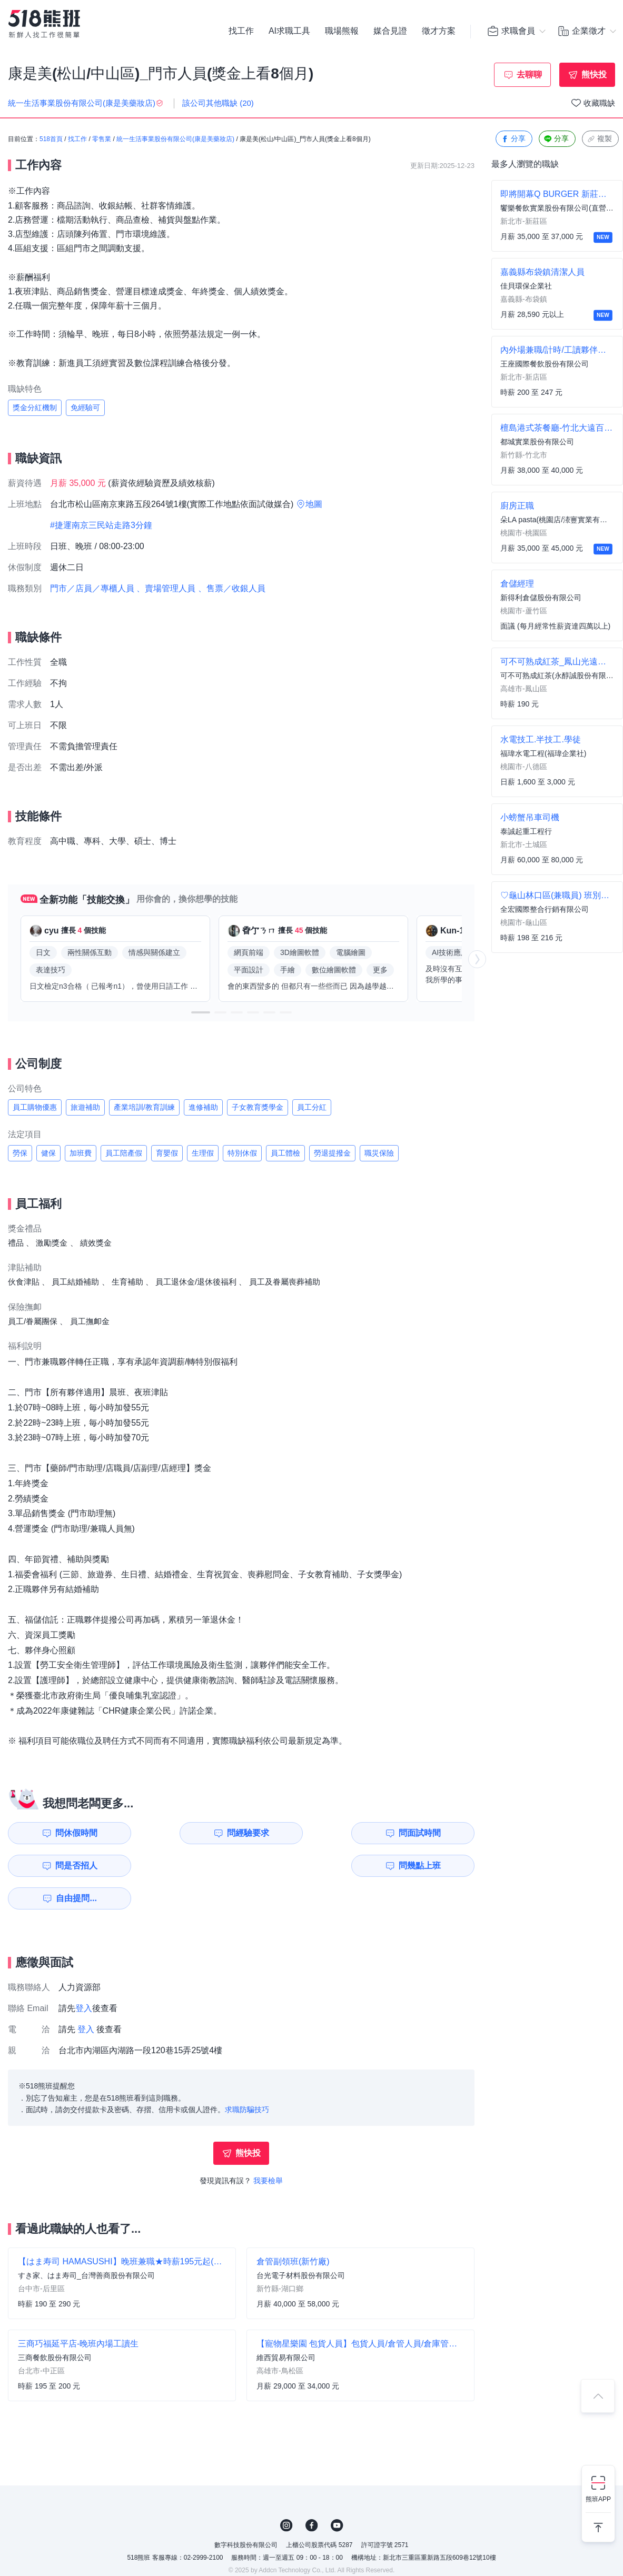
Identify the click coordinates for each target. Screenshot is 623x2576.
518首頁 (51, 139)
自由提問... (190, 1865)
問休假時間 (68, 1832)
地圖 (313, 504)
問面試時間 (308, 1832)
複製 (599, 139)
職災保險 (379, 1153)
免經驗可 (85, 407)
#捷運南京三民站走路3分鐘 (101, 525)
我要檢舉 (268, 2148)
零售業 (101, 139)
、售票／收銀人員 (231, 588)
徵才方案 (439, 31)
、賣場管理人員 (165, 588)
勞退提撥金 (332, 1153)
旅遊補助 (85, 1107)
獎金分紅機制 (35, 407)
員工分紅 (312, 1107)
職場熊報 (342, 31)
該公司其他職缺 (218, 102)
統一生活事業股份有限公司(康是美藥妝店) (175, 139)
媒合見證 (390, 31)
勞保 (20, 1153)
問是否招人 (428, 1832)
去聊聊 (529, 74)
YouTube (337, 2493)
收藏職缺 (599, 102)
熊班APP (598, 2499)
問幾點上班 (68, 1865)
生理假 (203, 1153)
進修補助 (203, 1107)
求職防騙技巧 (247, 2077)
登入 (83, 1975)
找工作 (241, 31)
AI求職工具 (289, 31)
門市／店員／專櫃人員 (92, 588)
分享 (513, 139)
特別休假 (242, 1153)
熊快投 (594, 74)
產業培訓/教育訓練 (144, 1107)
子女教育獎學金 (257, 1107)
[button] (200, 1012)
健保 (48, 1153)
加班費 (81, 1153)
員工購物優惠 (35, 1107)
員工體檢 (285, 1153)
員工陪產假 (123, 1153)
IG (286, 2493)
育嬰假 (167, 1153)
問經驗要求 (188, 1832)
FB (311, 2493)
